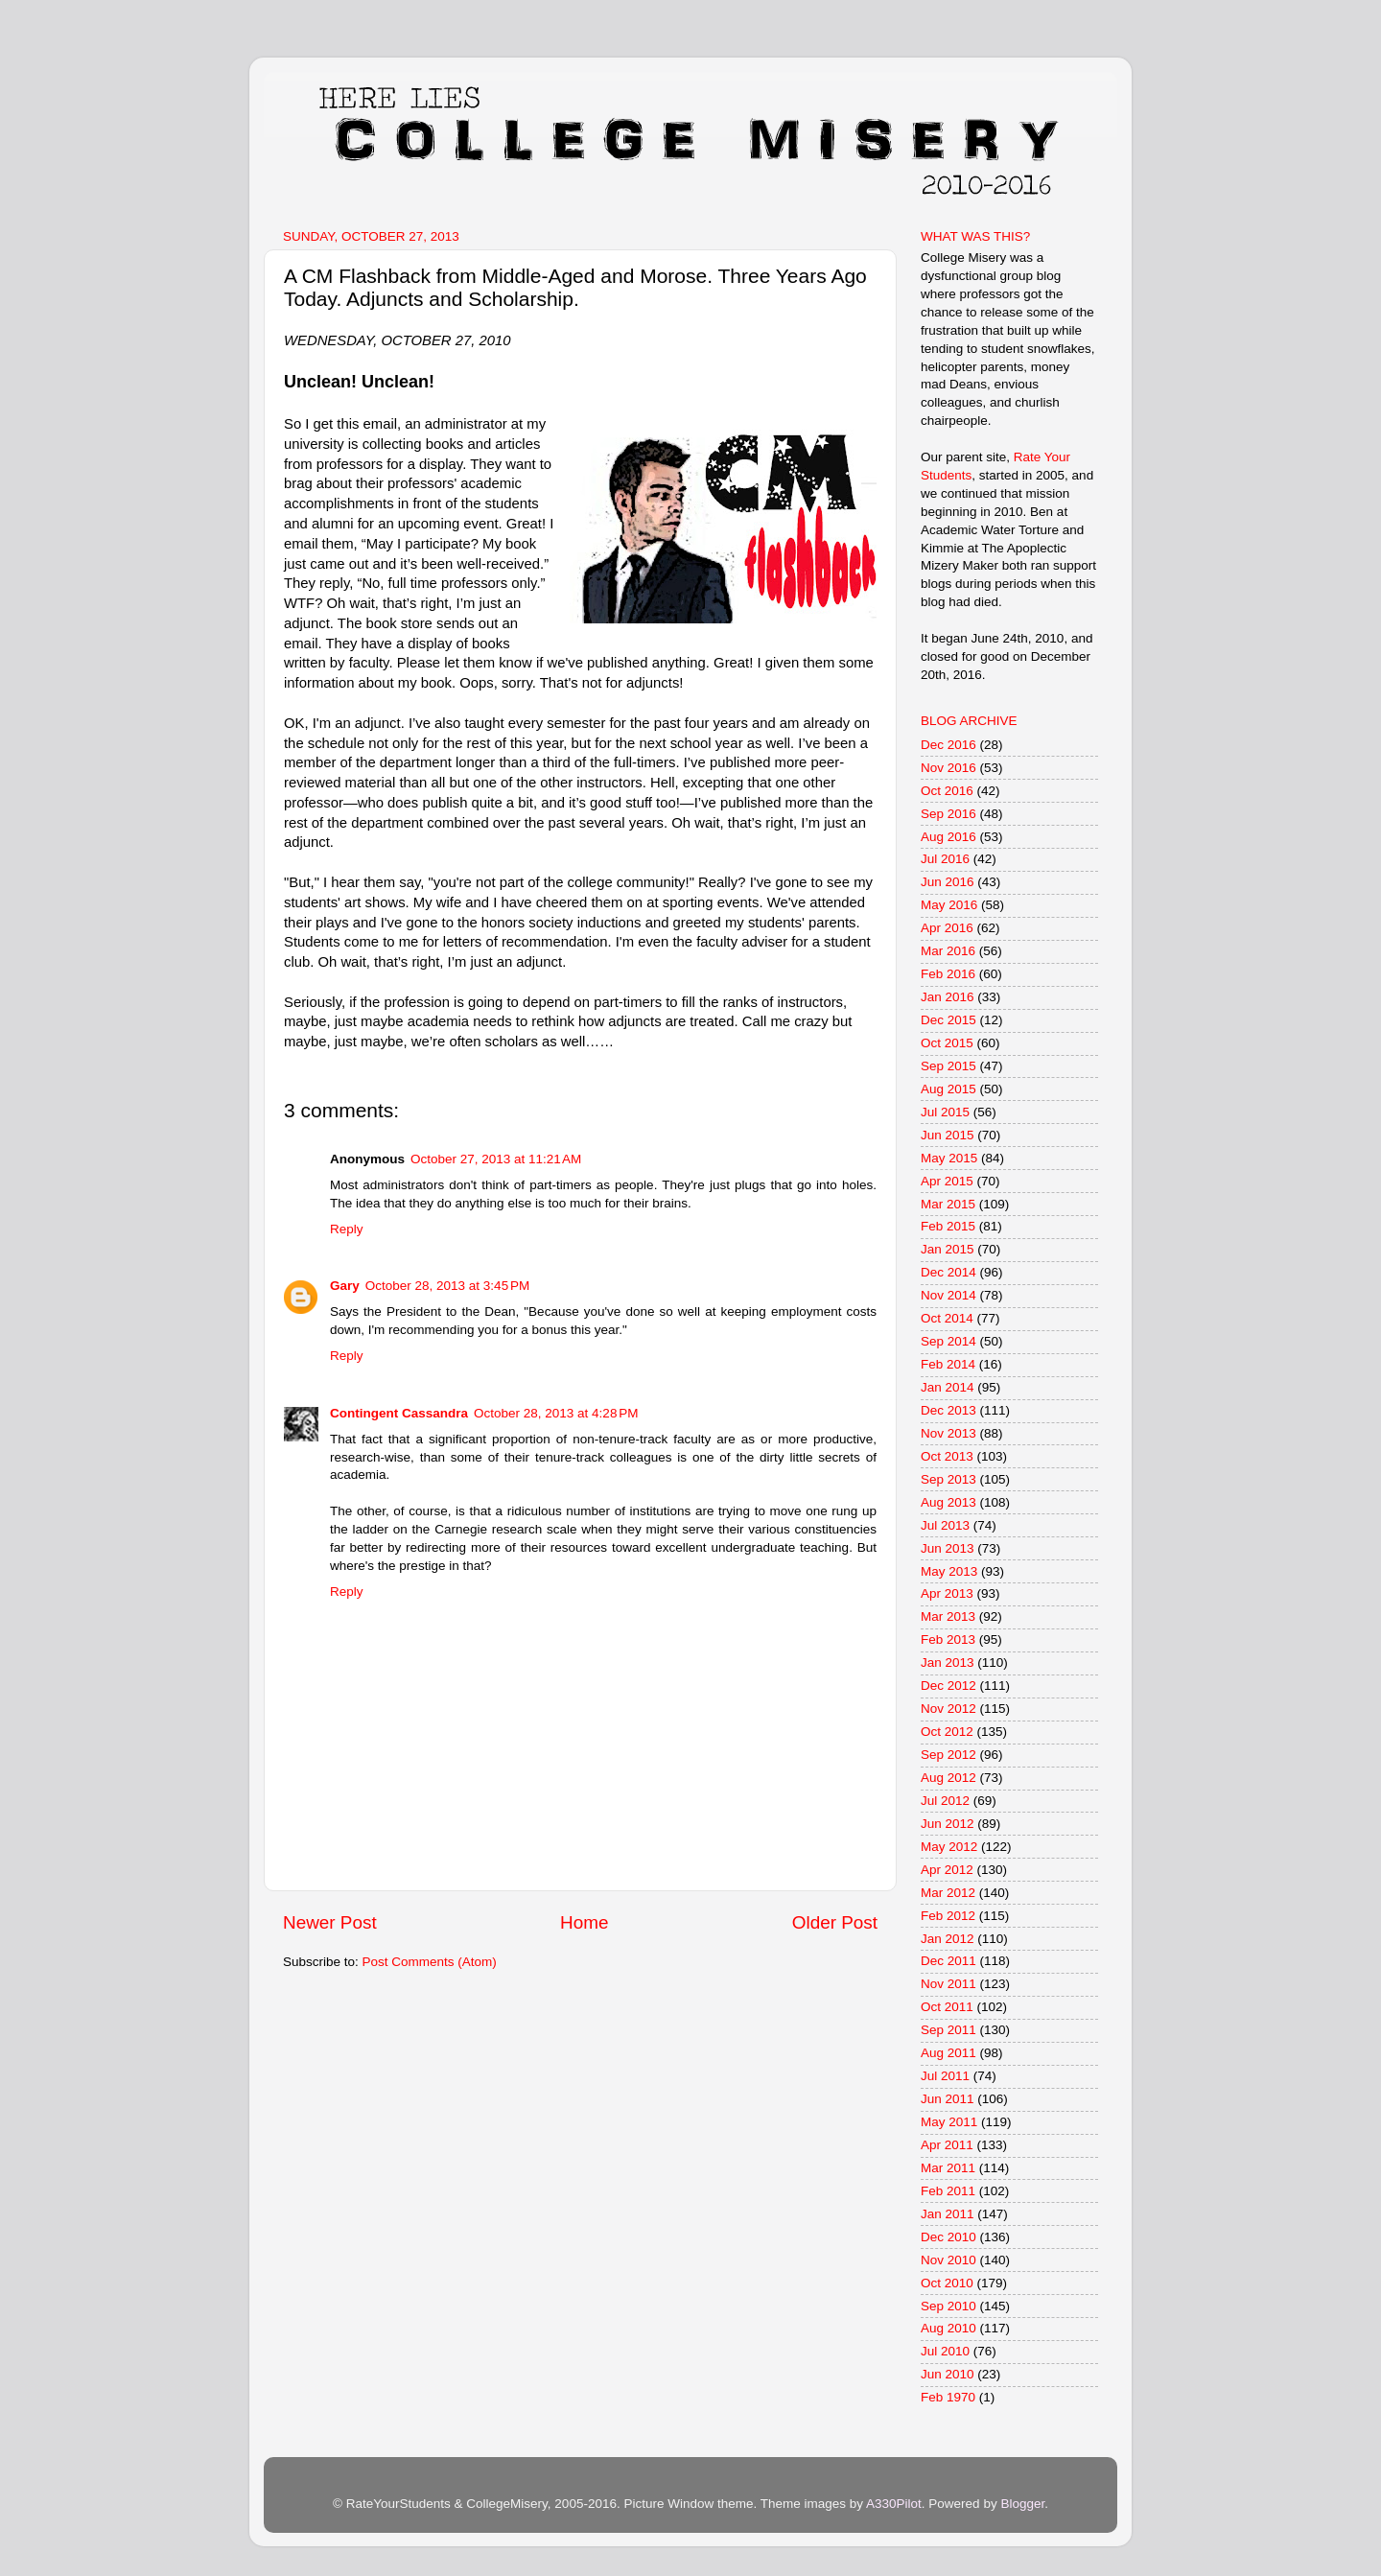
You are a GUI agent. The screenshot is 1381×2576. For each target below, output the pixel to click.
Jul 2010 (945, 2351)
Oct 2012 (947, 1731)
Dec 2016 (948, 745)
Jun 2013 (947, 1548)
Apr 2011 (947, 2145)
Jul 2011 (945, 2076)
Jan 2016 (947, 997)
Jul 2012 (945, 1800)
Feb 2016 (948, 974)
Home (584, 1922)
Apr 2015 (947, 1181)
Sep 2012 (948, 1754)
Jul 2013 (945, 1525)
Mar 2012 (948, 1892)
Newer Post (330, 1922)
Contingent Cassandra (399, 1413)
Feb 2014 (948, 1364)
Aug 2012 (948, 1777)
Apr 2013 (947, 1593)
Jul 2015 (945, 1112)
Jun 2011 (947, 2099)
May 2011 (949, 2122)
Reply (346, 1229)
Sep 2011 (948, 2030)
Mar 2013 (948, 1616)
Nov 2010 (948, 2260)
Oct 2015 (947, 1043)
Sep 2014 (948, 1341)
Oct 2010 (947, 2283)
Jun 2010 (947, 2374)
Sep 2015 (948, 1066)
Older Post (835, 1922)
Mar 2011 (948, 2168)
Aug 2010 (948, 2328)
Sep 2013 (948, 1479)
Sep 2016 (948, 814)
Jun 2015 (947, 1135)
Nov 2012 (948, 1708)
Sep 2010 (948, 2306)
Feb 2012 (948, 1916)
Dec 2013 (948, 1410)
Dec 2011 (948, 1961)
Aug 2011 (948, 2053)
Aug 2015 (948, 1089)
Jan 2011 (947, 2214)
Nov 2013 (948, 1433)
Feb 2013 (948, 1639)
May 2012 (949, 1846)
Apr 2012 (947, 1869)
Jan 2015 (947, 1249)
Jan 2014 (947, 1387)
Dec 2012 (948, 1685)
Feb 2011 (948, 2191)
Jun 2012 (947, 1823)
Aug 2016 (948, 837)
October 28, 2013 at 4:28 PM (556, 1413)
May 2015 (949, 1158)
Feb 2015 (948, 1226)
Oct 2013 (947, 1456)
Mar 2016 (948, 951)
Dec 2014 (948, 1272)
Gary (345, 1285)
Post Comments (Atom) (430, 1962)
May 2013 (949, 1571)
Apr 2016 (947, 928)
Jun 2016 (947, 882)
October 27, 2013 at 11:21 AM (495, 1159)
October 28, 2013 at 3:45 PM (447, 1285)
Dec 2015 (948, 1020)
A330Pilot (894, 2503)
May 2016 (949, 905)
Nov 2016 (948, 768)
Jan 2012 (947, 1939)
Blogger (1022, 2503)
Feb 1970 (948, 2397)
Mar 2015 (948, 1204)
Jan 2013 (947, 1662)
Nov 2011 (948, 1984)
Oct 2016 (947, 791)
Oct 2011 (947, 2007)
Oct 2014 (947, 1318)
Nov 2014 (948, 1295)
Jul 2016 (945, 859)
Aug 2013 (948, 1502)
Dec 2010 (948, 2237)
